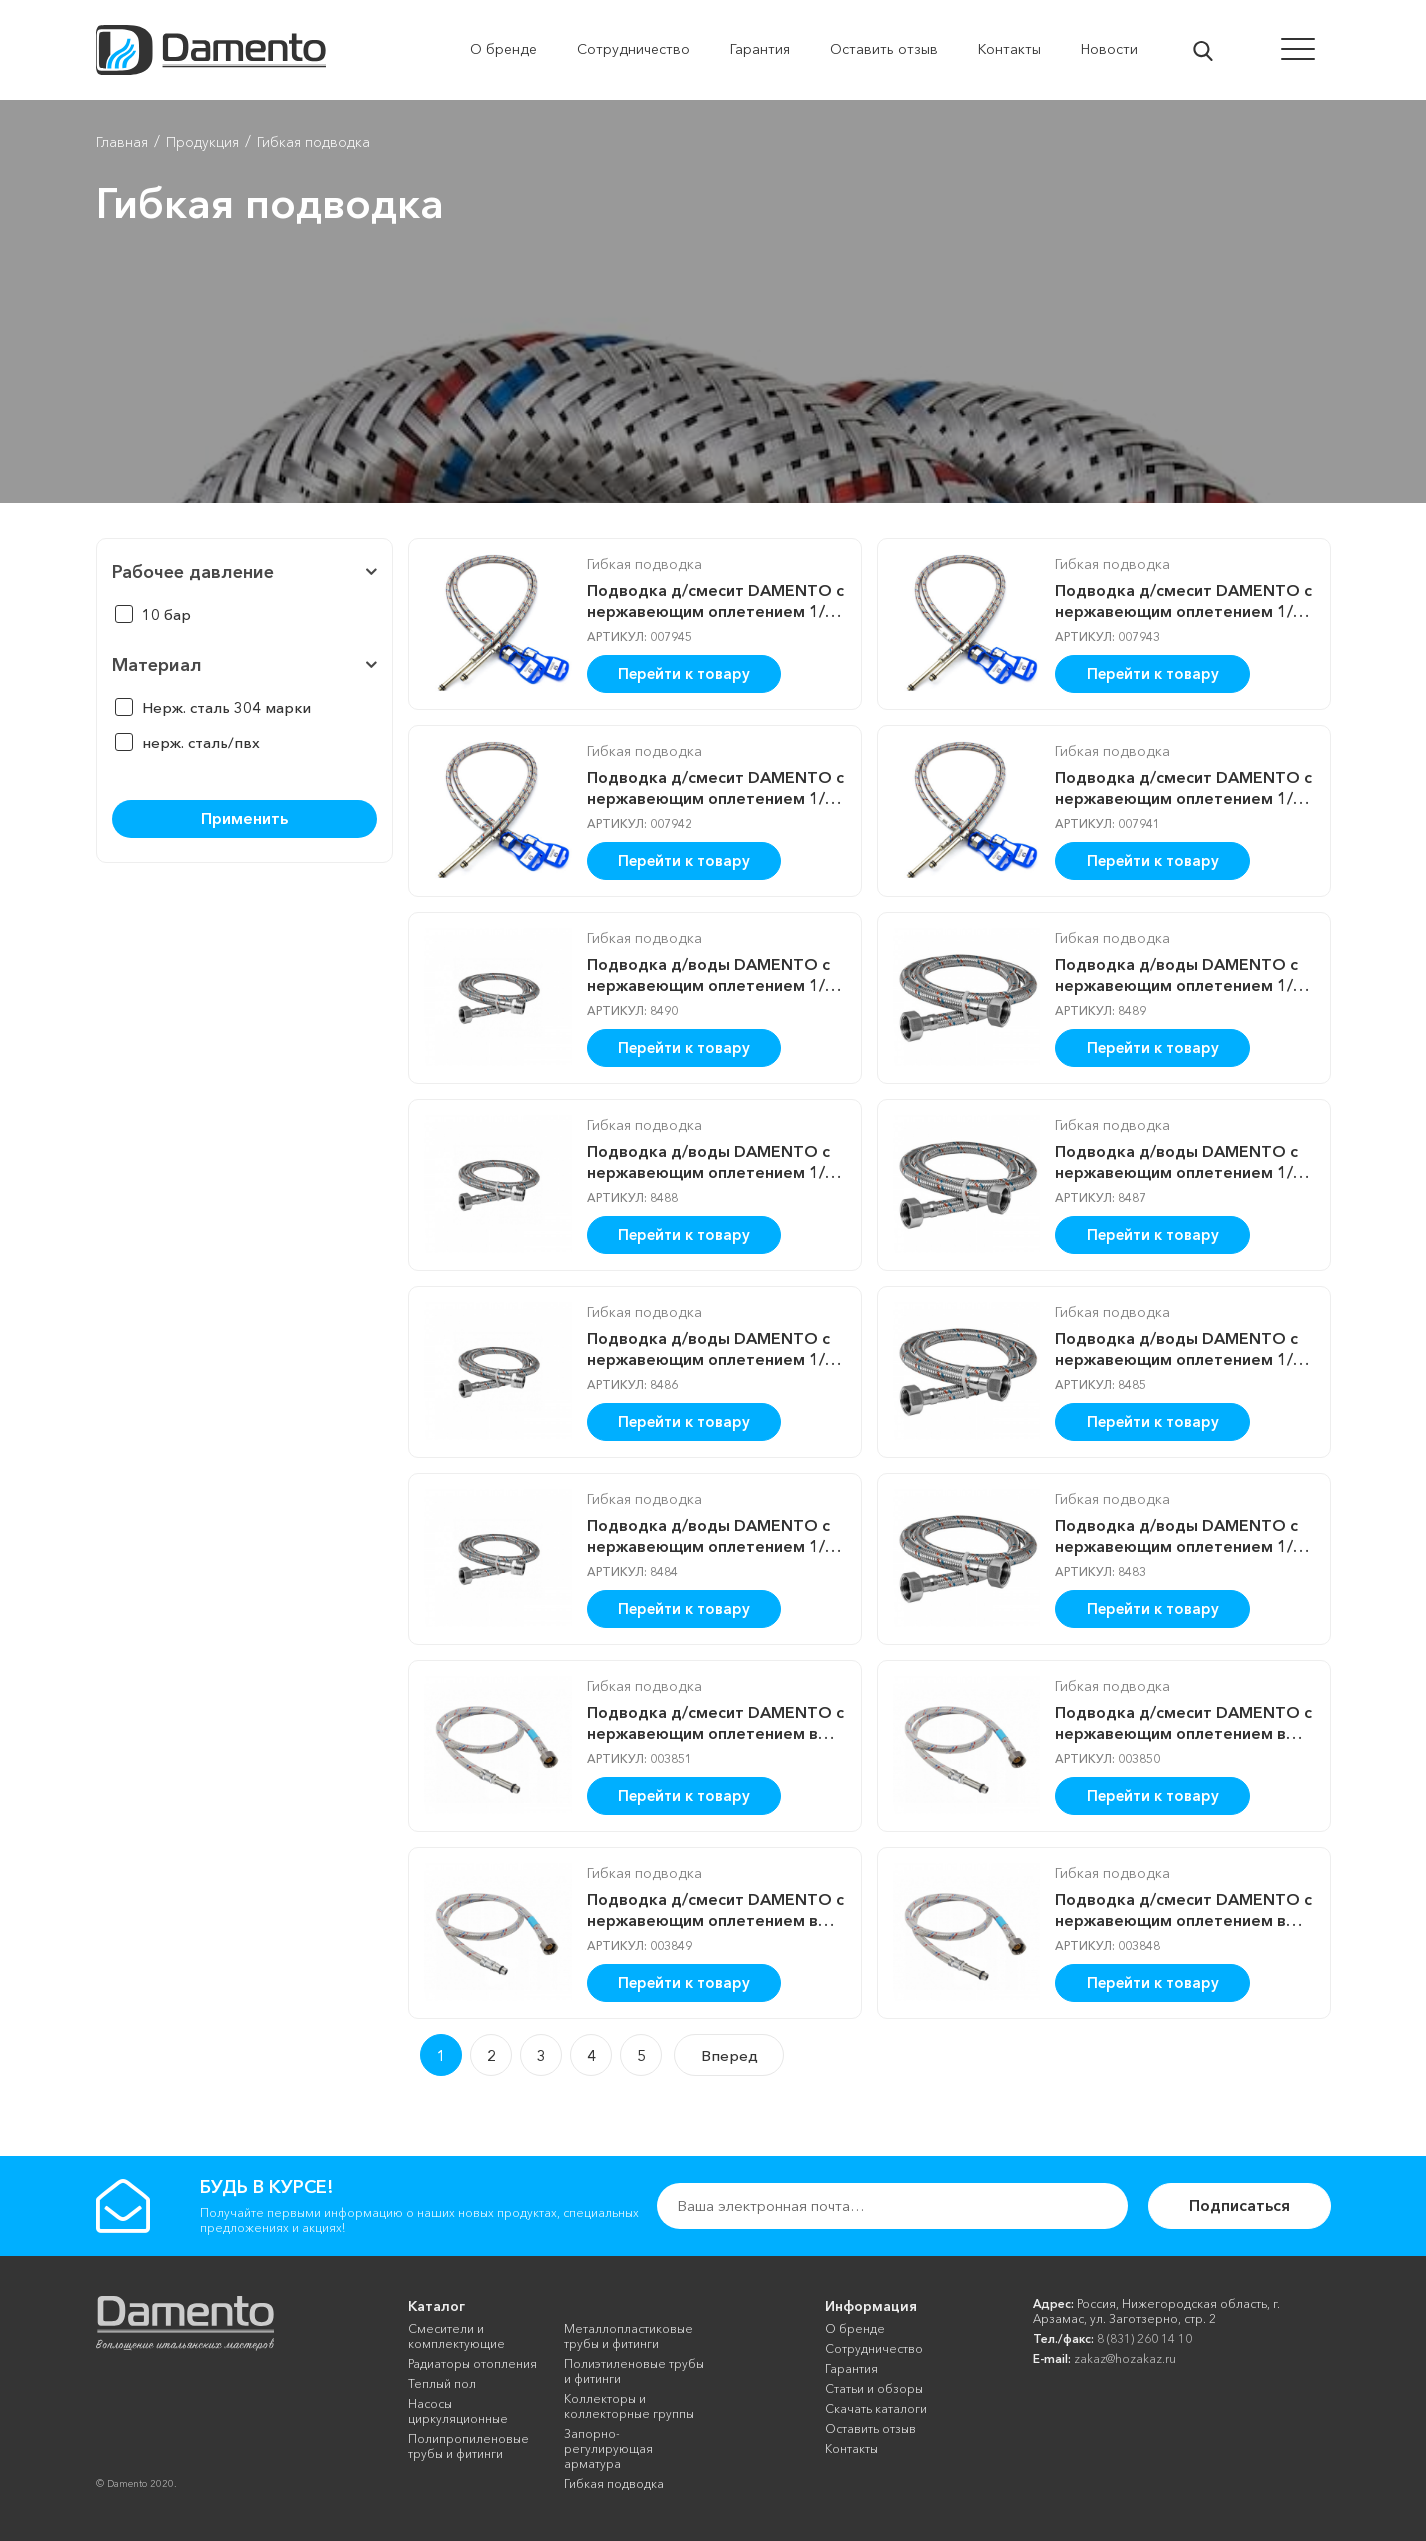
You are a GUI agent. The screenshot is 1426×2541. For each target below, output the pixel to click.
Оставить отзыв (870, 2428)
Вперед (729, 2055)
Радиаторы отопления (472, 2363)
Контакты (851, 2448)
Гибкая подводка (644, 564)
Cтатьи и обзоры (874, 2388)
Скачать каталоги (876, 2408)
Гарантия (851, 2368)
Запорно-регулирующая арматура (608, 2448)
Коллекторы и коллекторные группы (629, 2406)
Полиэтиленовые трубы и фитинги (634, 2371)
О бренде (855, 2328)
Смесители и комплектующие (456, 2336)
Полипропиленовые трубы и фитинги (468, 2446)
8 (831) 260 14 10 (1144, 2338)
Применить (244, 818)
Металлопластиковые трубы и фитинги (628, 2336)
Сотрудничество (874, 2348)
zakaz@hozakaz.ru (1125, 2358)
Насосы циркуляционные (458, 2411)
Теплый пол (442, 2383)
